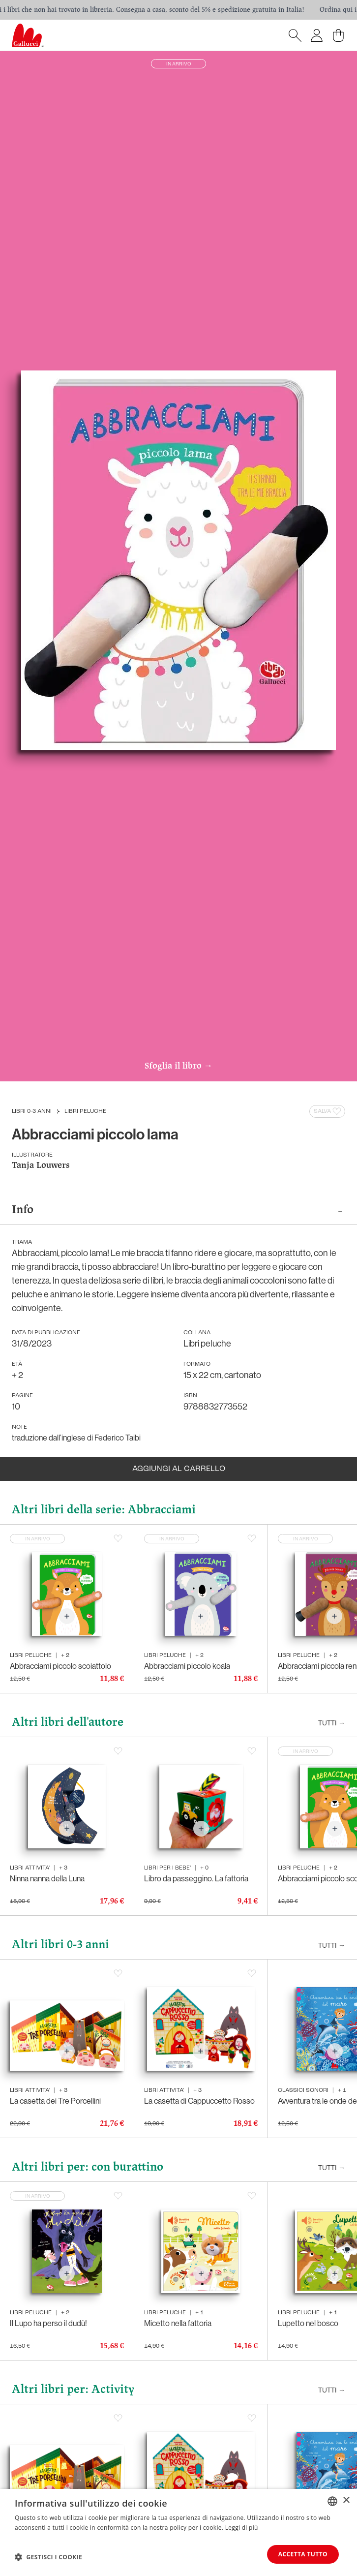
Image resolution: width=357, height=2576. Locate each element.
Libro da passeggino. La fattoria (196, 1878)
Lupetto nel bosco (308, 2323)
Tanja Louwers (41, 1166)
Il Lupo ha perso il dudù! (48, 2323)
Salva (328, 1111)
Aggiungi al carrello (178, 1469)
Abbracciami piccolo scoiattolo (60, 1666)
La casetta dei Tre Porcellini (55, 2101)
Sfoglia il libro (178, 1066)
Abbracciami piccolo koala (187, 1666)
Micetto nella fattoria (177, 2323)
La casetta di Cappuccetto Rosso (199, 2101)
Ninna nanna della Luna (47, 1878)
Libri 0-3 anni (32, 1111)
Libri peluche (85, 1111)
